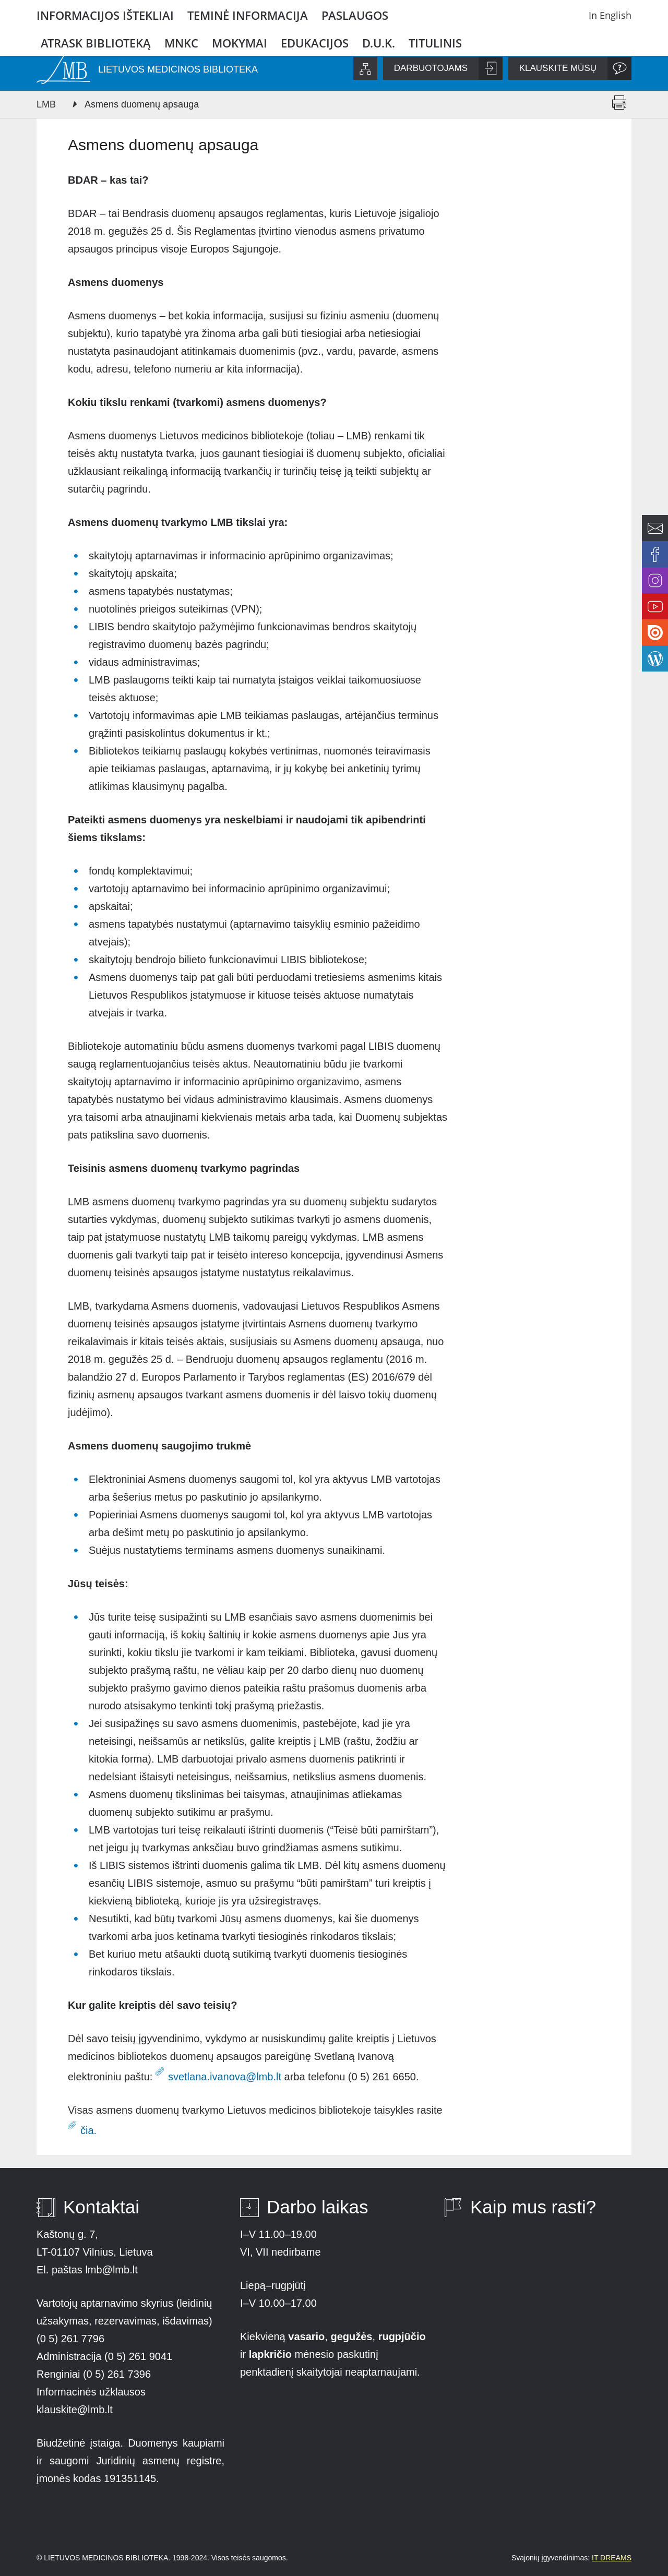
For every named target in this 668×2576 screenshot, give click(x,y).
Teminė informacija (247, 15)
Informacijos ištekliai (105, 15)
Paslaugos (354, 15)
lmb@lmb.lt (111, 2269)
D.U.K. (378, 43)
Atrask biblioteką (96, 43)
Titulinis (435, 43)
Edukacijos (315, 43)
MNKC (181, 43)
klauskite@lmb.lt (76, 2409)
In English (610, 15)
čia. (88, 2130)
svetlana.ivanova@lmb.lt (224, 2076)
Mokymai (239, 43)
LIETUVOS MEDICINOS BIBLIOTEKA (178, 69)
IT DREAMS (611, 2558)
